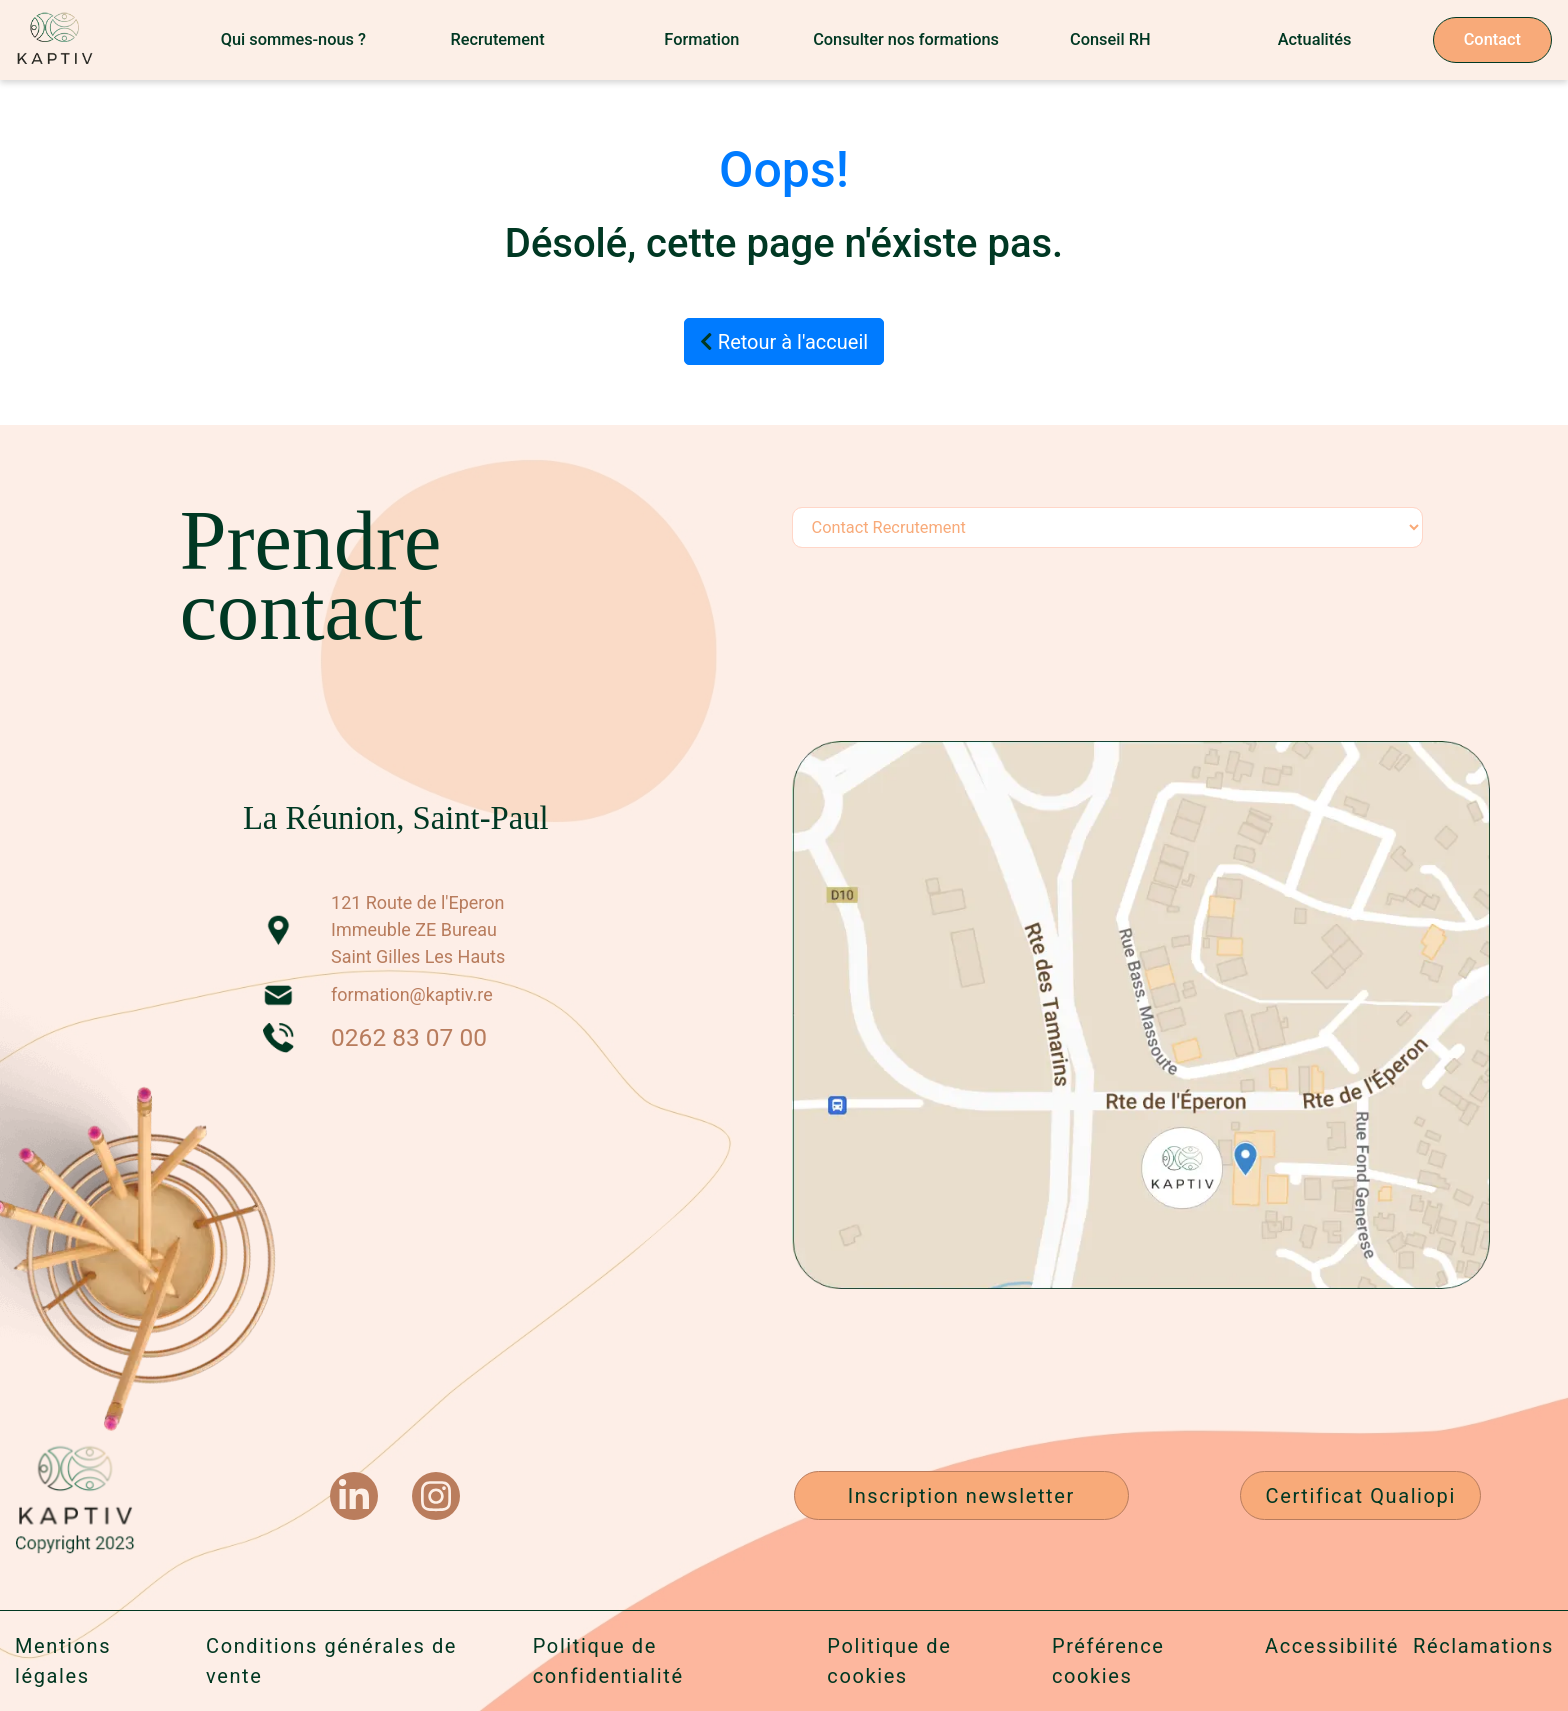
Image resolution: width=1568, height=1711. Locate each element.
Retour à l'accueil (784, 342)
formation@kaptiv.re (412, 994)
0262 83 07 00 (409, 1037)
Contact (1492, 39)
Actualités (1315, 39)
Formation (701, 39)
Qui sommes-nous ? (293, 39)
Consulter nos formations (906, 39)
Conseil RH (1110, 39)
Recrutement (497, 39)
